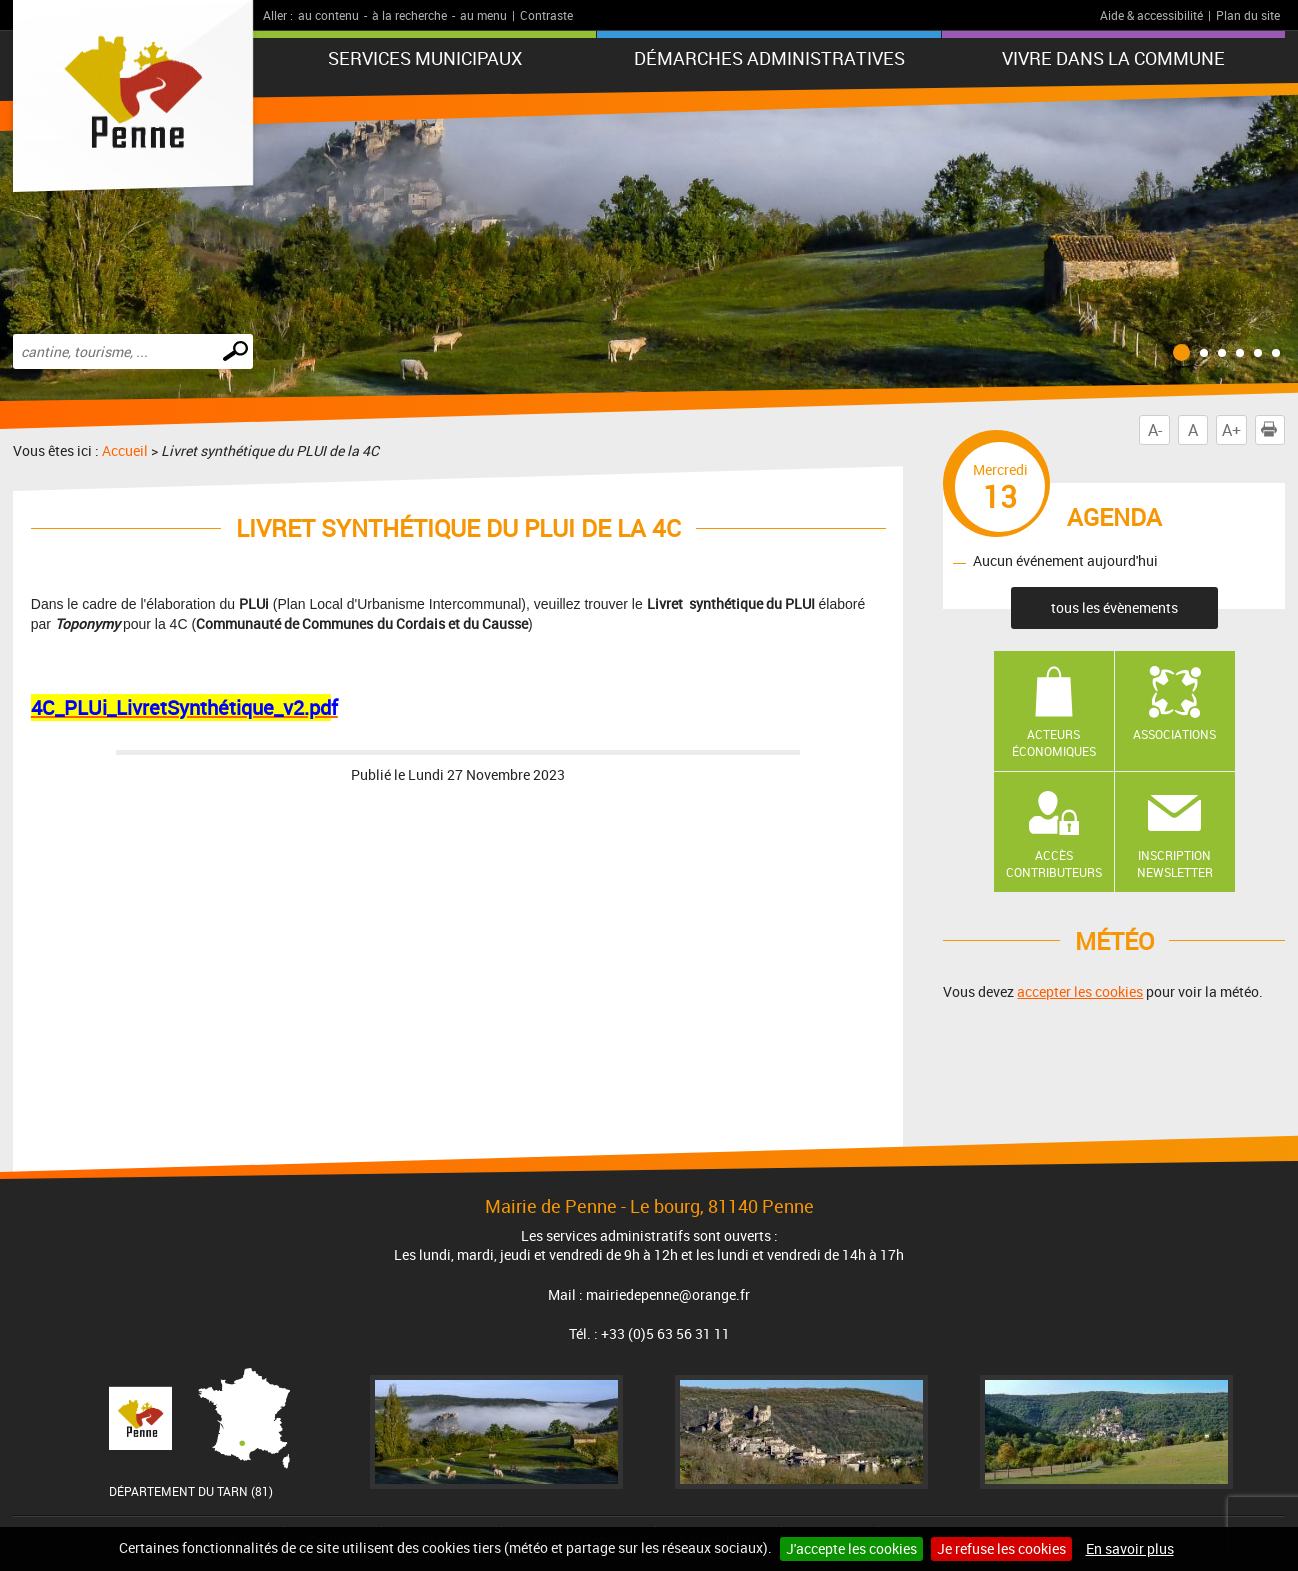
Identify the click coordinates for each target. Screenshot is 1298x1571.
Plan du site (1248, 15)
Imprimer (1273, 430)
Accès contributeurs (1054, 863)
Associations (1174, 734)
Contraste (546, 15)
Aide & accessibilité (1151, 15)
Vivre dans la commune (1113, 58)
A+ (1231, 430)
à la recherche (409, 15)
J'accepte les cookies (851, 1548)
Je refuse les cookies (1001, 1548)
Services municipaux (425, 58)
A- (1155, 430)
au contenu (328, 15)
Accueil (125, 450)
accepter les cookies (1080, 991)
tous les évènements (1114, 607)
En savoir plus (1130, 1548)
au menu (483, 15)
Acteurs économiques (1054, 742)
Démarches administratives (769, 58)
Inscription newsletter (1175, 863)
